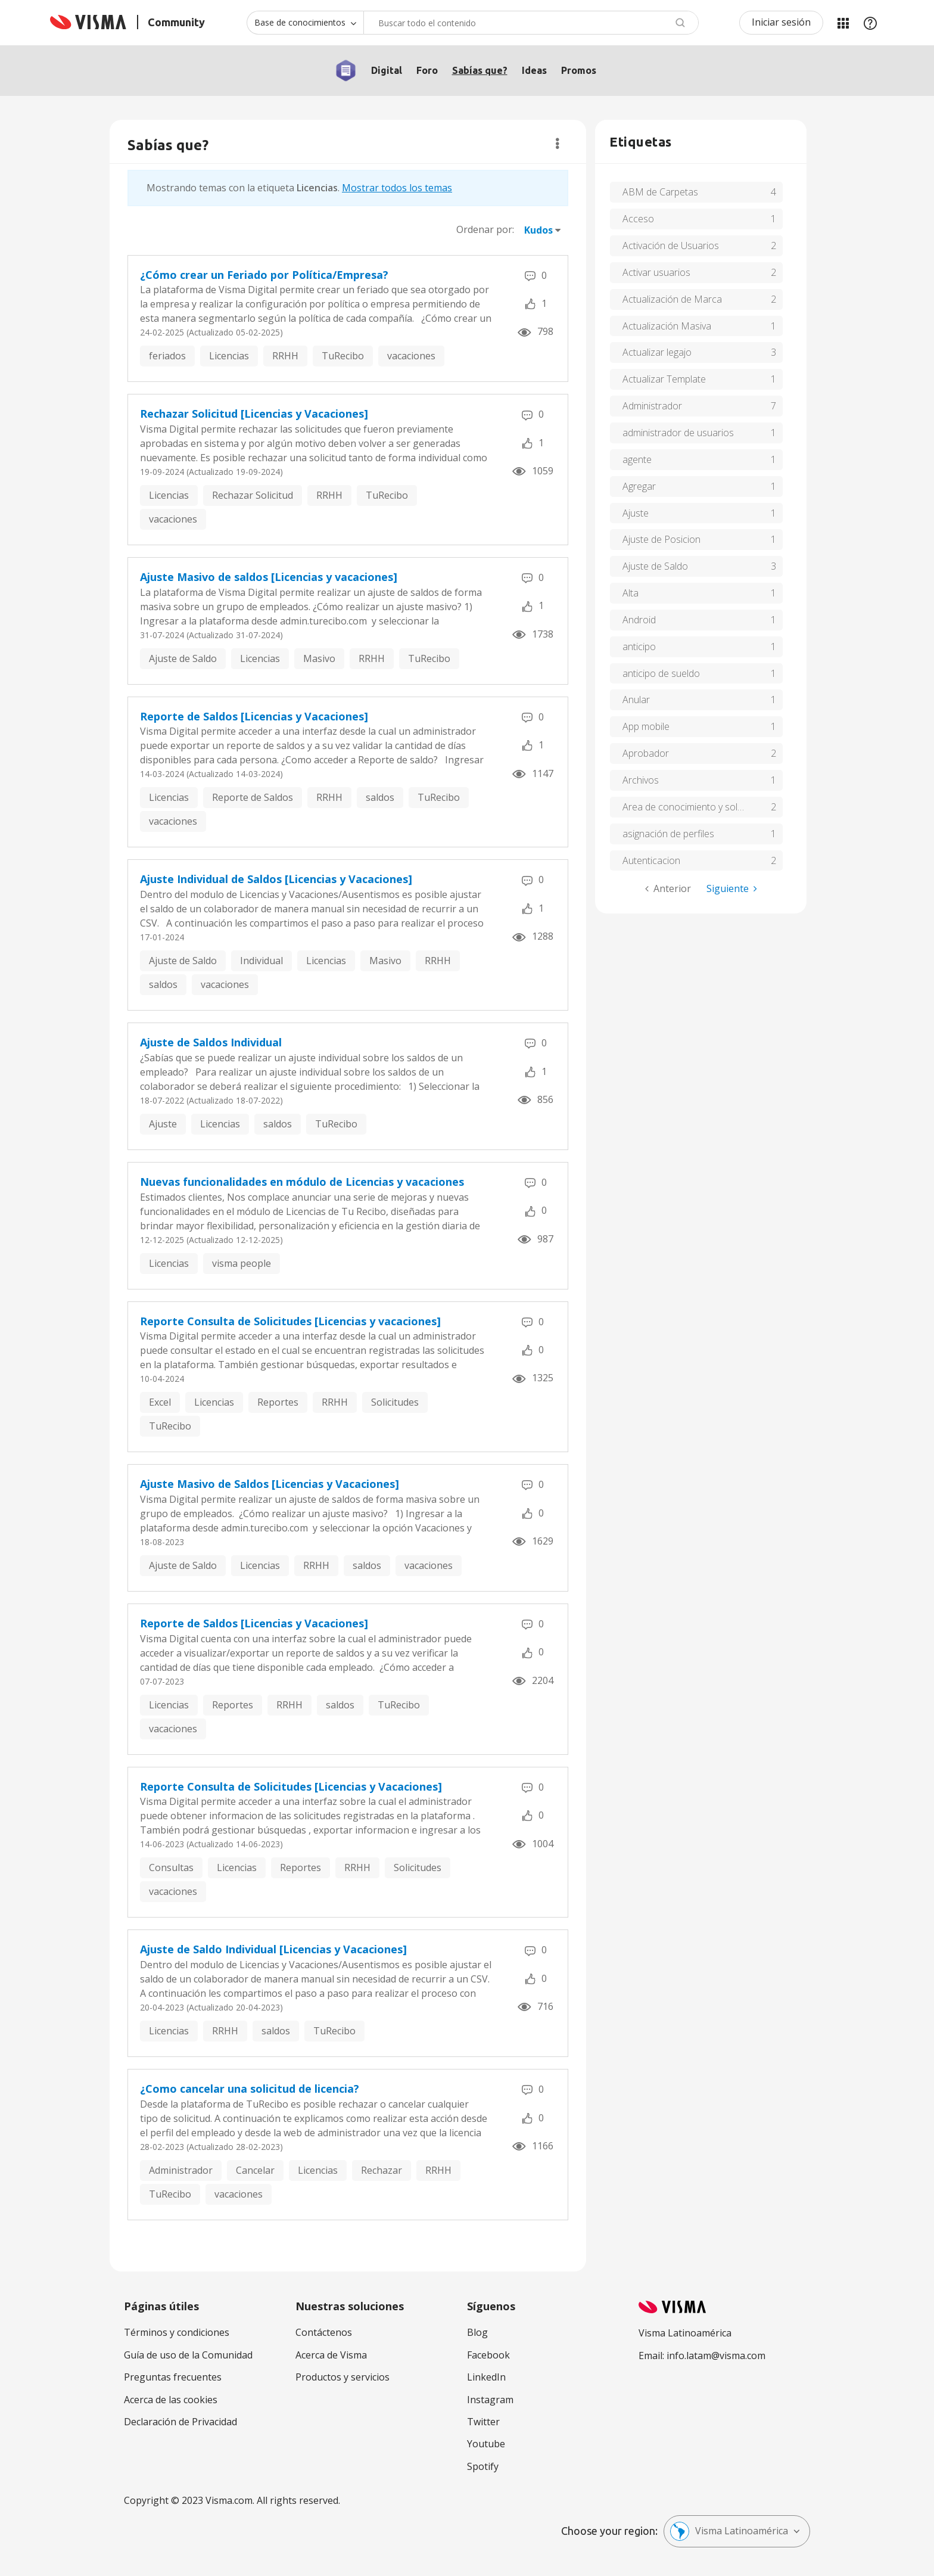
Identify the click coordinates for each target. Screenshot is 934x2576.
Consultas (171, 1867)
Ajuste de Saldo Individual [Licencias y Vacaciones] (273, 1949)
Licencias (229, 355)
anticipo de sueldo (661, 673)
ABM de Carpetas (660, 191)
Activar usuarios (656, 272)
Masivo (319, 658)
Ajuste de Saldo (183, 658)
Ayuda (870, 22)
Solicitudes (395, 1402)
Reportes (277, 1402)
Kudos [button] (538, 230)
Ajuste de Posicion (661, 539)
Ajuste (163, 1123)
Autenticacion (651, 860)
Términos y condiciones (176, 2332)
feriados (167, 355)
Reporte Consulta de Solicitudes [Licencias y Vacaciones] (291, 1786)
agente (637, 459)
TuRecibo (343, 355)
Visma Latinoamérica (729, 2531)
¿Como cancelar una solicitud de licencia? (249, 2088)
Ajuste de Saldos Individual (211, 1042)
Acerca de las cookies (170, 2399)
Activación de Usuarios (670, 245)
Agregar (639, 486)
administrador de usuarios (678, 432)
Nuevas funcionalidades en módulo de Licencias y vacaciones (302, 1181)
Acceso (638, 218)
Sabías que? (480, 70)
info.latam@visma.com (716, 2355)
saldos (380, 797)
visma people (241, 1263)
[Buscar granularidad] (305, 23)
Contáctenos (323, 2332)
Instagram (490, 2399)
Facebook (488, 2354)
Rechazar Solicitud (252, 495)
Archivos (640, 780)
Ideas (534, 70)
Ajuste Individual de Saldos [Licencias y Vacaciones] (276, 879)
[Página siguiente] (732, 889)
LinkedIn (486, 2377)
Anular (636, 699)
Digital (386, 70)
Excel (160, 1402)
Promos (578, 70)
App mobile (646, 726)
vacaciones (411, 355)
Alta (630, 592)
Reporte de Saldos (252, 797)
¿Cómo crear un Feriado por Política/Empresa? (264, 275)
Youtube (486, 2443)
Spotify (483, 2466)
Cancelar (255, 2170)
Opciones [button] (557, 144)
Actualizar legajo (657, 352)
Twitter (483, 2421)
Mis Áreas (843, 22)
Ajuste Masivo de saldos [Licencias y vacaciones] (268, 577)
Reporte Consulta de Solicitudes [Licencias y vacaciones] (290, 1321)
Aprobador (645, 753)
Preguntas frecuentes (173, 2377)
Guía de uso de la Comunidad (188, 2354)
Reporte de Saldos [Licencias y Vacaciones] (254, 716)
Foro (427, 70)
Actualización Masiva (666, 326)
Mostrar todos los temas (397, 187)
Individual (261, 960)
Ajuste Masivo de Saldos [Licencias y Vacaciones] (269, 1484)
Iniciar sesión (781, 22)
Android (639, 619)
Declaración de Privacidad (180, 2421)
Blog (477, 2332)
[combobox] (531, 23)
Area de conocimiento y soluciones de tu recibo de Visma (702, 806)
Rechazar (381, 2170)
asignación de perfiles (668, 833)
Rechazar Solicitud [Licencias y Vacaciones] (254, 413)
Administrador (181, 2170)
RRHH (285, 355)
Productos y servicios (342, 2377)
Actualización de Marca (672, 299)
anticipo (639, 646)
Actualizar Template (664, 379)
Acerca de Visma (331, 2354)
